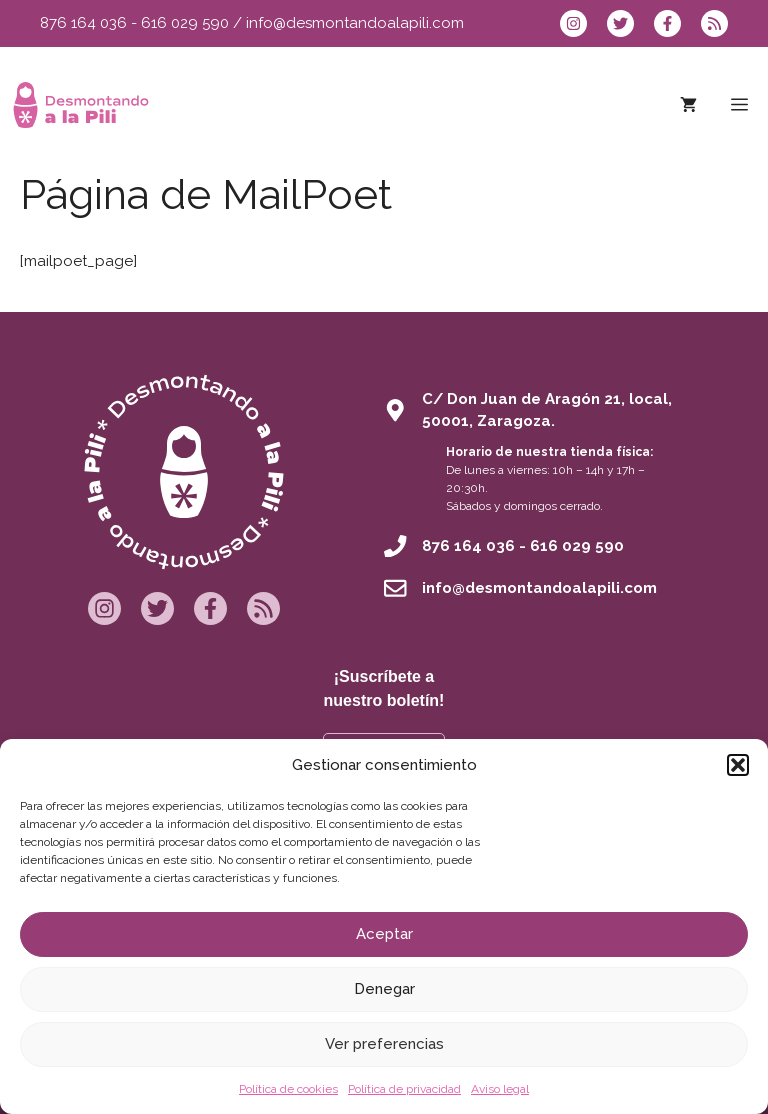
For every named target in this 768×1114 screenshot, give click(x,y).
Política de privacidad (404, 1089)
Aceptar (384, 934)
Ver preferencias (384, 1044)
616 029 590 (185, 23)
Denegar (384, 989)
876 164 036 (83, 23)
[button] (738, 765)
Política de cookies (288, 1089)
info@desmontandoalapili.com (355, 23)
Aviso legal (500, 1089)
